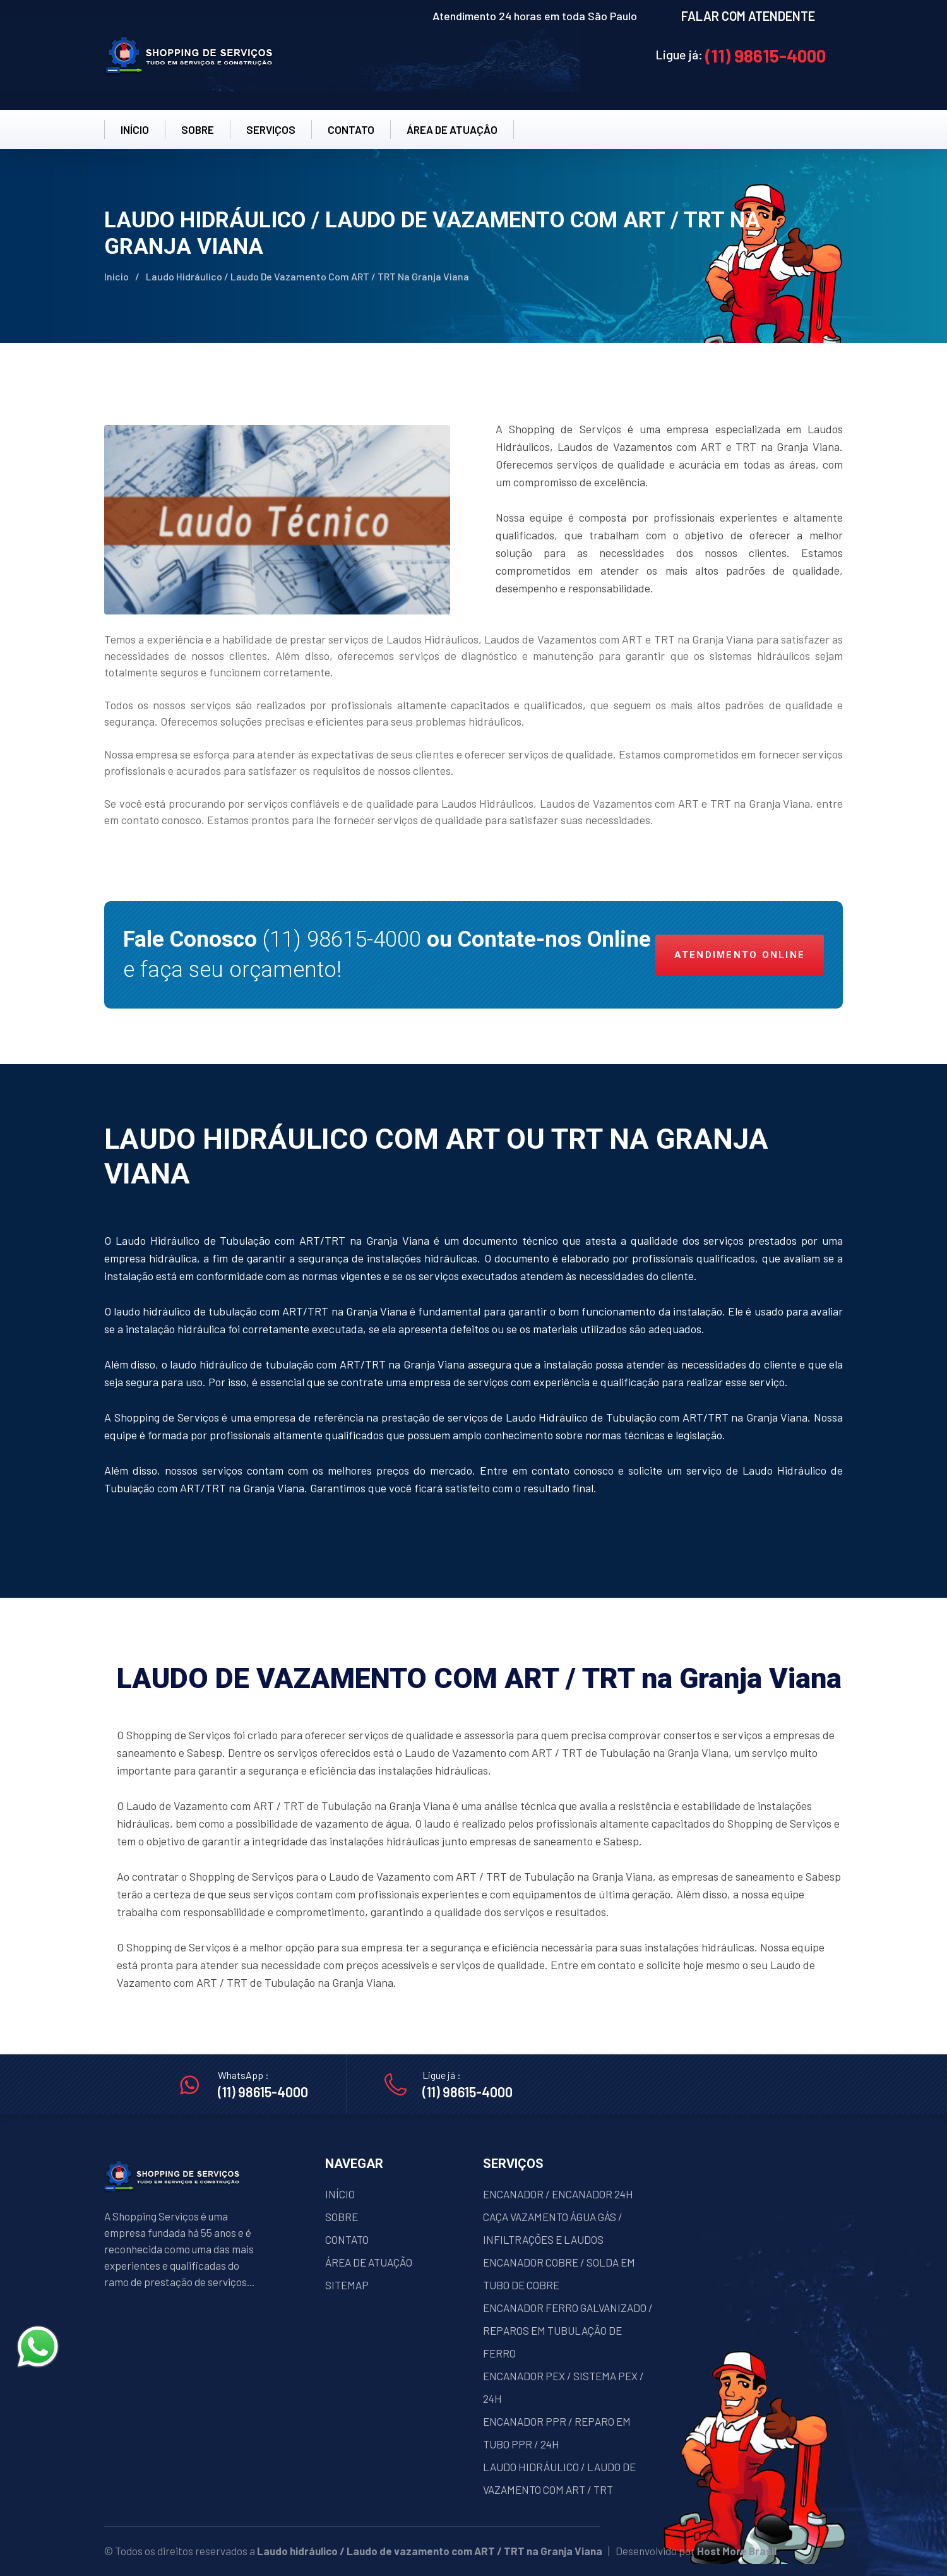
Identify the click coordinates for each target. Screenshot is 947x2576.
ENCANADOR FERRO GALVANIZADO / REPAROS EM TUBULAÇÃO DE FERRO (568, 2330)
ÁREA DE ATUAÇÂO (452, 129)
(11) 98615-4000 (765, 55)
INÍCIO (135, 129)
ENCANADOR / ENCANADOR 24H (558, 2194)
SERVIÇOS (270, 129)
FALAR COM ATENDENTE (748, 15)
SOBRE (197, 129)
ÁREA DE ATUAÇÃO (368, 2262)
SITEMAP (347, 2285)
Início (116, 276)
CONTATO (351, 129)
